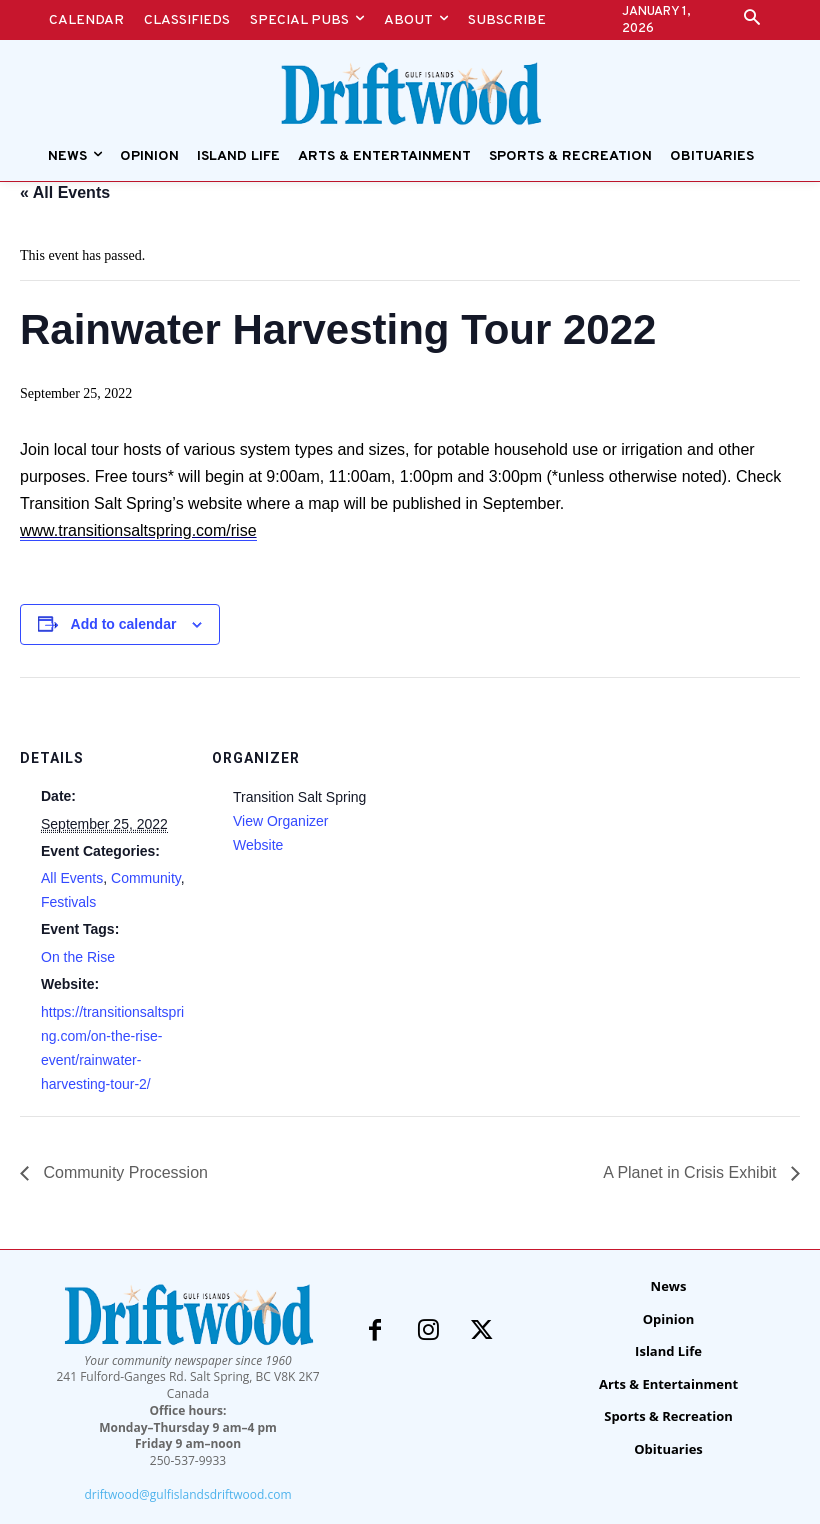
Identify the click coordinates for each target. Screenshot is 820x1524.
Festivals (68, 902)
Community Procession (123, 1172)
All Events (72, 878)
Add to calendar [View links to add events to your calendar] (124, 624)
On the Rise (78, 957)
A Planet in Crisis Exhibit (692, 1172)
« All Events (65, 192)
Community (146, 878)
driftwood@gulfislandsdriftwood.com (187, 1494)
